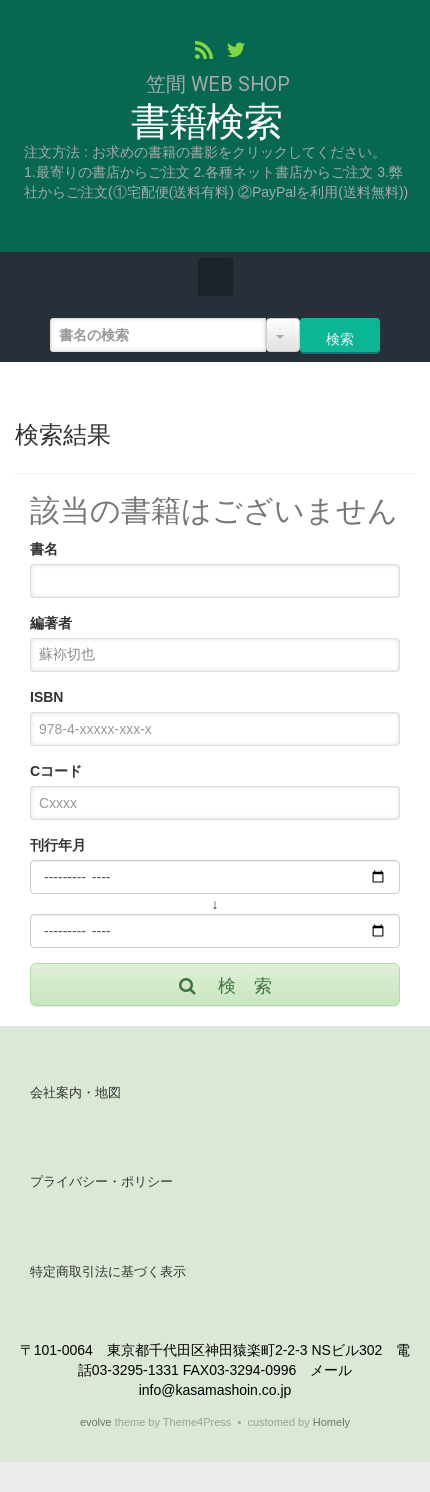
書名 (44, 549)
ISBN (46, 697)
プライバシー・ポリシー (101, 1181)
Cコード (56, 771)
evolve (96, 1422)
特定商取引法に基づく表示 (108, 1271)
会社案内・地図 (75, 1092)
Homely (331, 1422)
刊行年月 (58, 845)
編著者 (51, 623)
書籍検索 (206, 122)
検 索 (223, 986)
